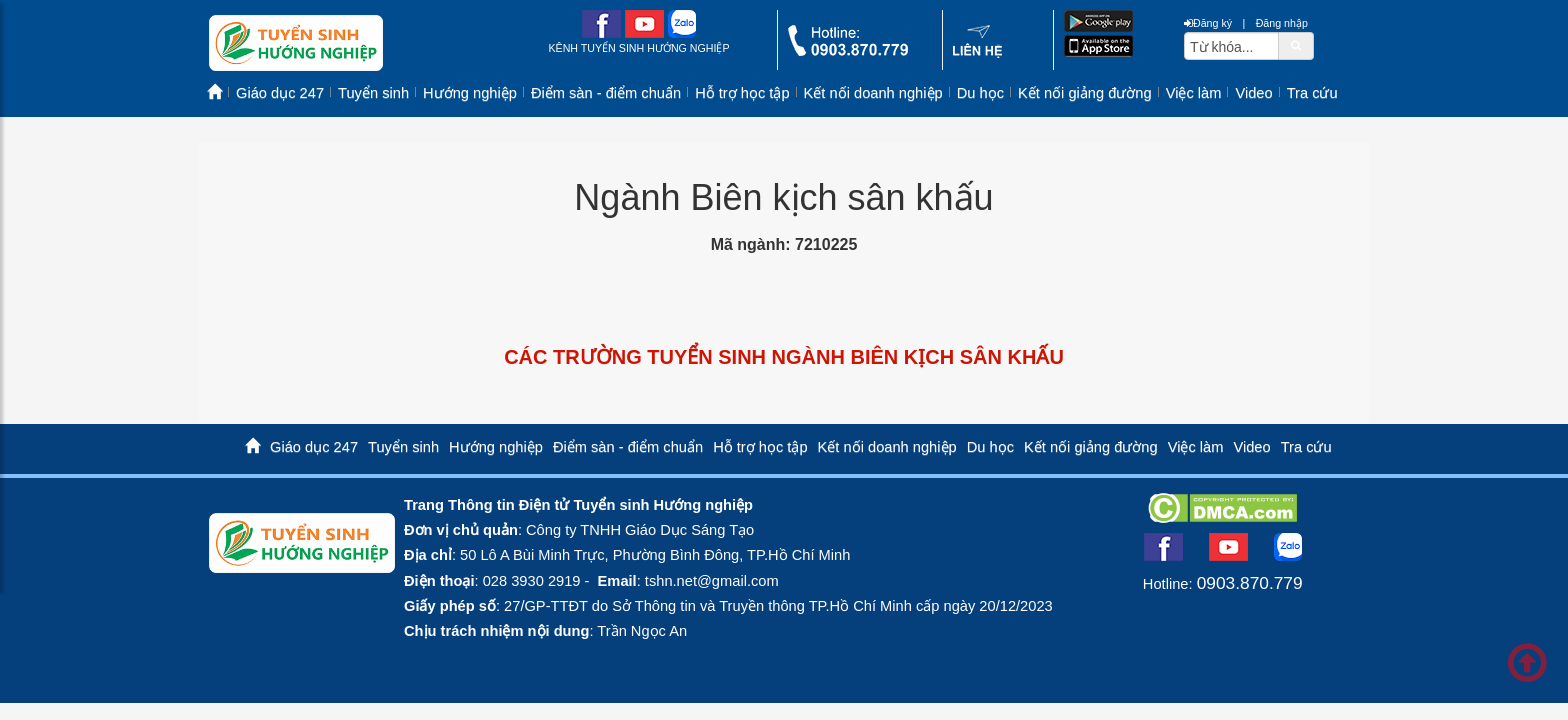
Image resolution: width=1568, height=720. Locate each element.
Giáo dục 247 (280, 93)
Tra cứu (1312, 93)
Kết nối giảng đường (1085, 93)
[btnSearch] (1296, 45)
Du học (980, 93)
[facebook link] (601, 33)
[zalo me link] (682, 33)
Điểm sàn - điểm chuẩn (606, 93)
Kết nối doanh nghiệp (873, 93)
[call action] (848, 51)
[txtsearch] (1231, 46)
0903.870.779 (1250, 583)
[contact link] (977, 53)
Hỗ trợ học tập (742, 93)
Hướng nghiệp (470, 93)
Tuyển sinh (373, 93)
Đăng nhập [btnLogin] (1282, 23)
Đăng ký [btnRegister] (1208, 23)
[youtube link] (644, 33)
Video (1253, 93)
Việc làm (1194, 93)
